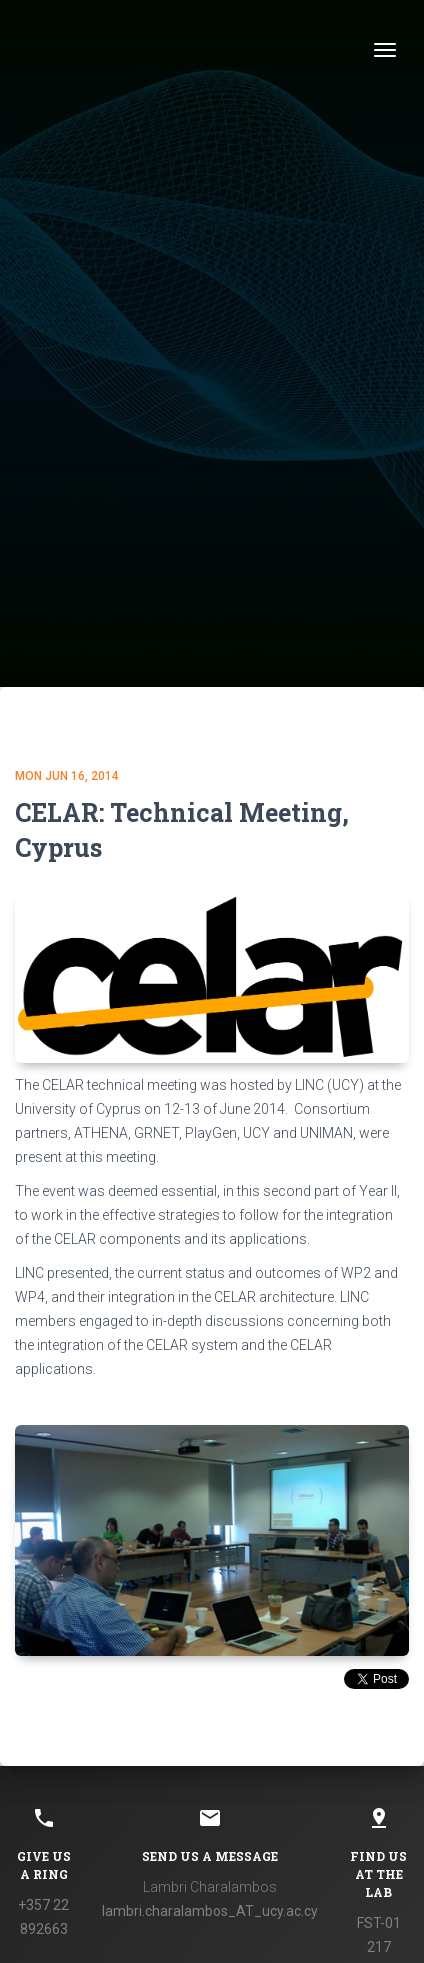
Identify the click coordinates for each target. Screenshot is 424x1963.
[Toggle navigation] (385, 50)
